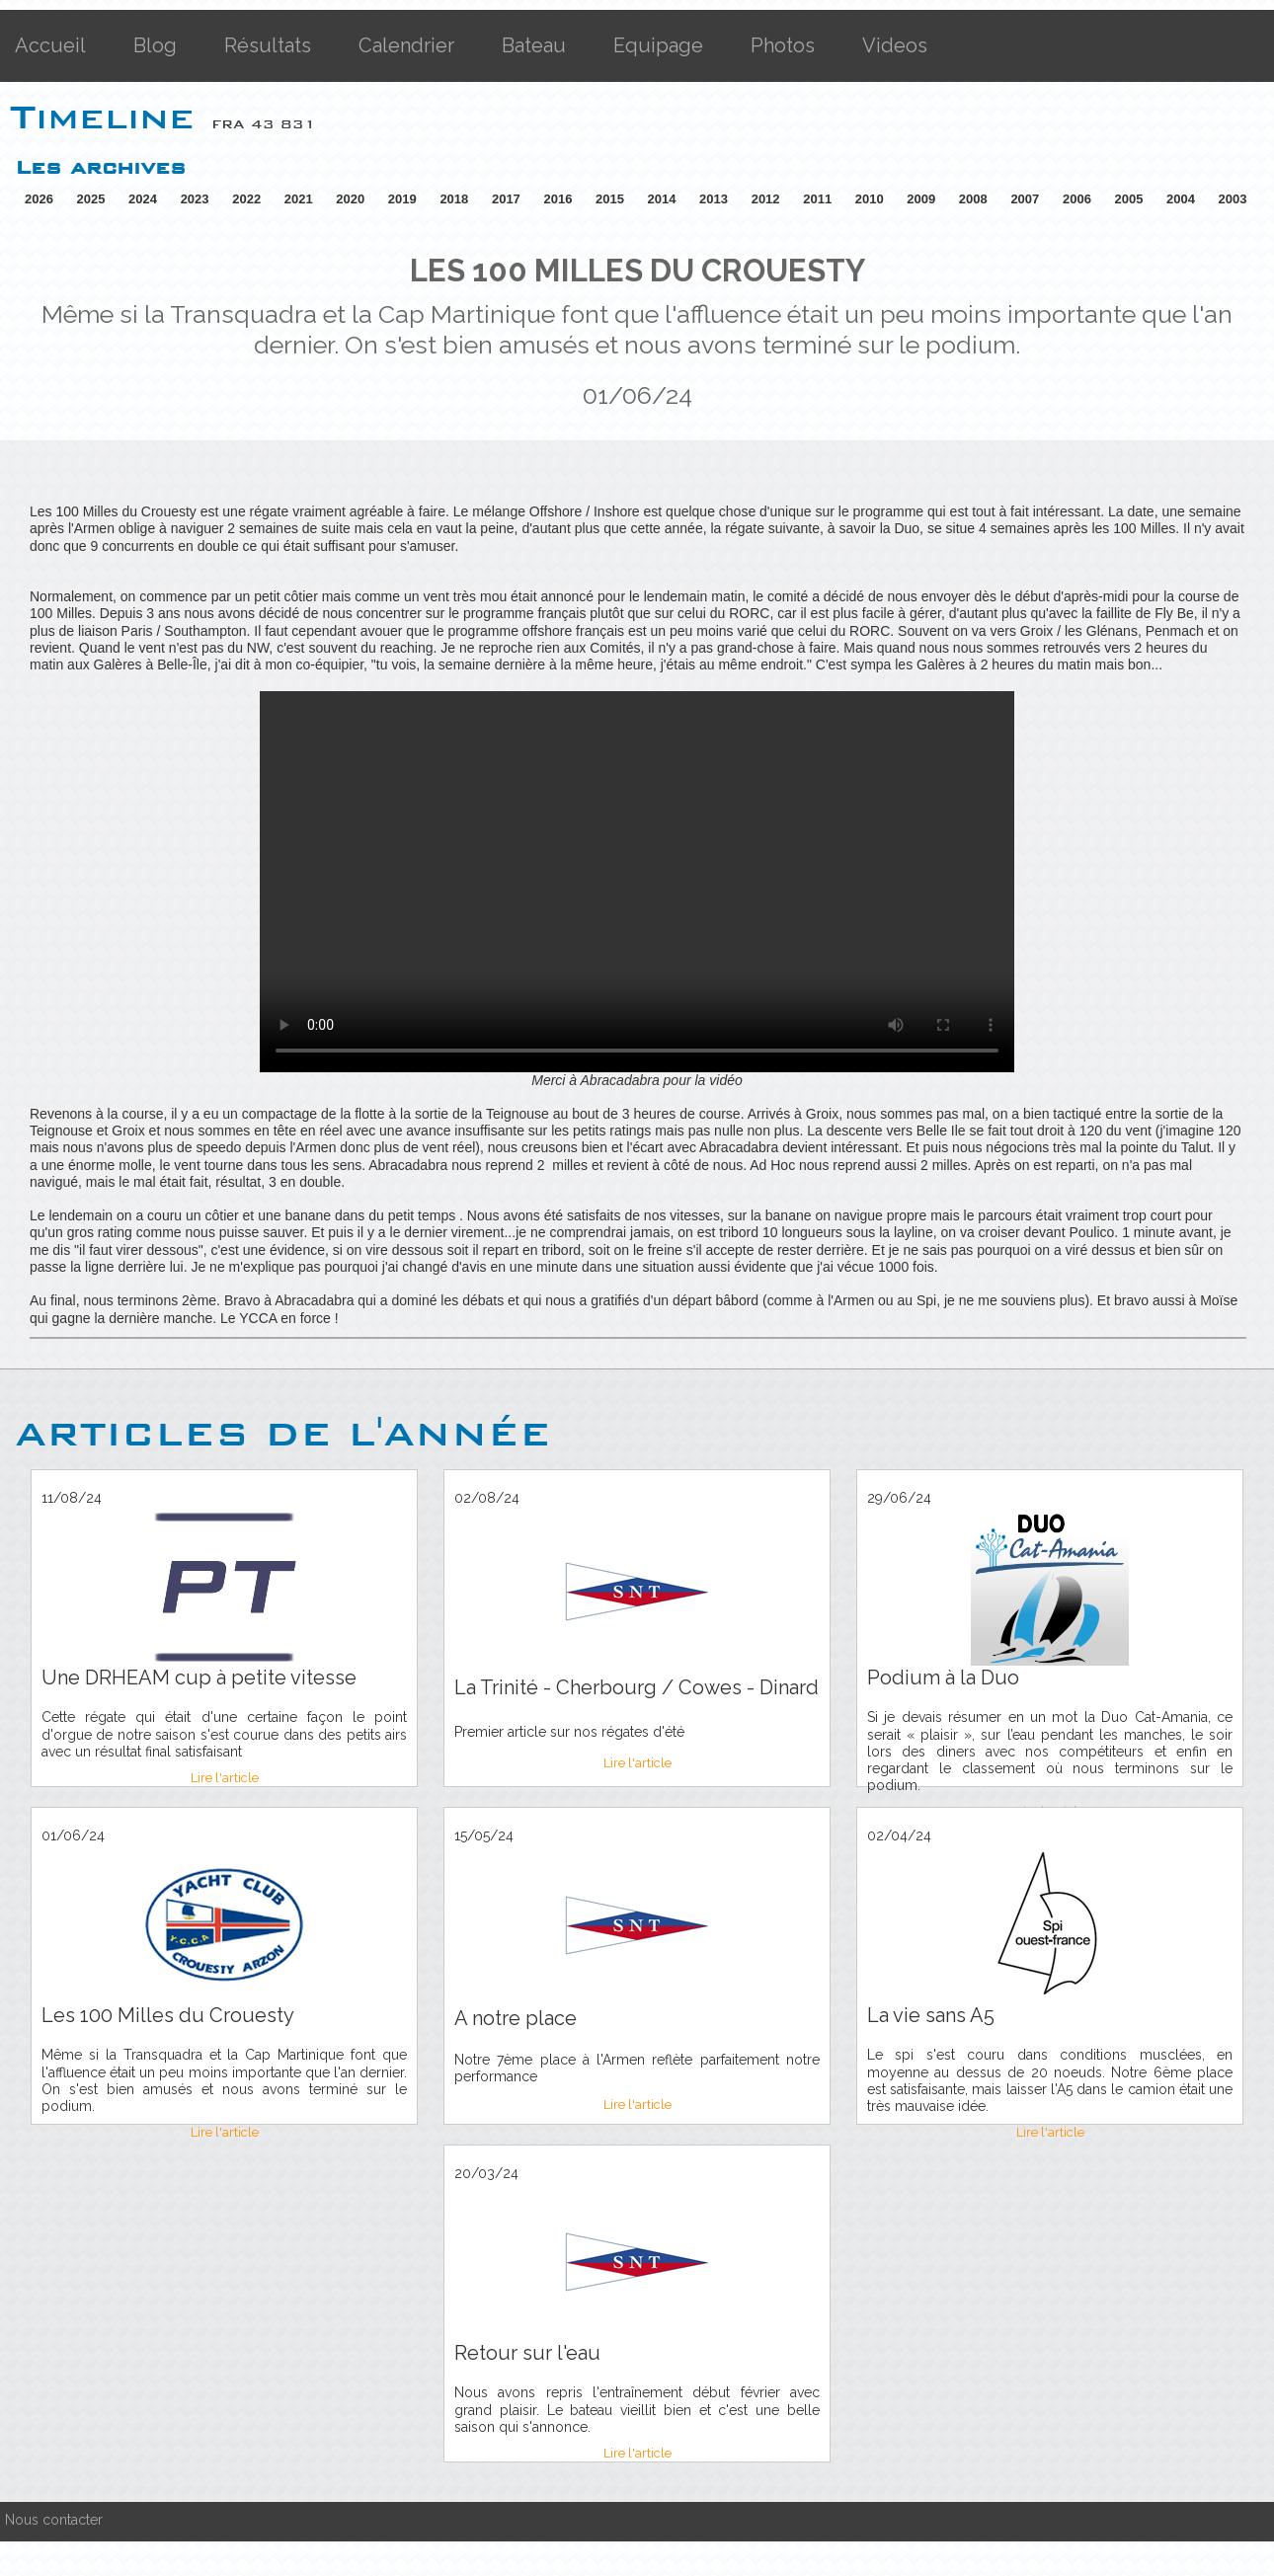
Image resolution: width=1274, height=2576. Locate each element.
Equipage (658, 45)
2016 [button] (557, 199)
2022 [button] (246, 199)
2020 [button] (350, 199)
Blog (155, 45)
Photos (783, 45)
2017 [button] (506, 199)
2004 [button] (1180, 199)
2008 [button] (973, 199)
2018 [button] (453, 199)
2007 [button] (1024, 199)
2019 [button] (402, 199)
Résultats (267, 45)
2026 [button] (39, 199)
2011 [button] (817, 199)
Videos (894, 45)
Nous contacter (54, 2520)
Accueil (50, 45)
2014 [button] (662, 199)
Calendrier (406, 45)
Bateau (534, 45)
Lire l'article (225, 1777)
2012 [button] (766, 199)
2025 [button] (91, 199)
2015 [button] (610, 199)
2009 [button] (921, 199)
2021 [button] (298, 199)
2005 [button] (1128, 199)
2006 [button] (1077, 199)
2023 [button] (195, 199)
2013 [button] (713, 199)
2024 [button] (142, 199)
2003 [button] (1233, 199)
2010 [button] (869, 199)
